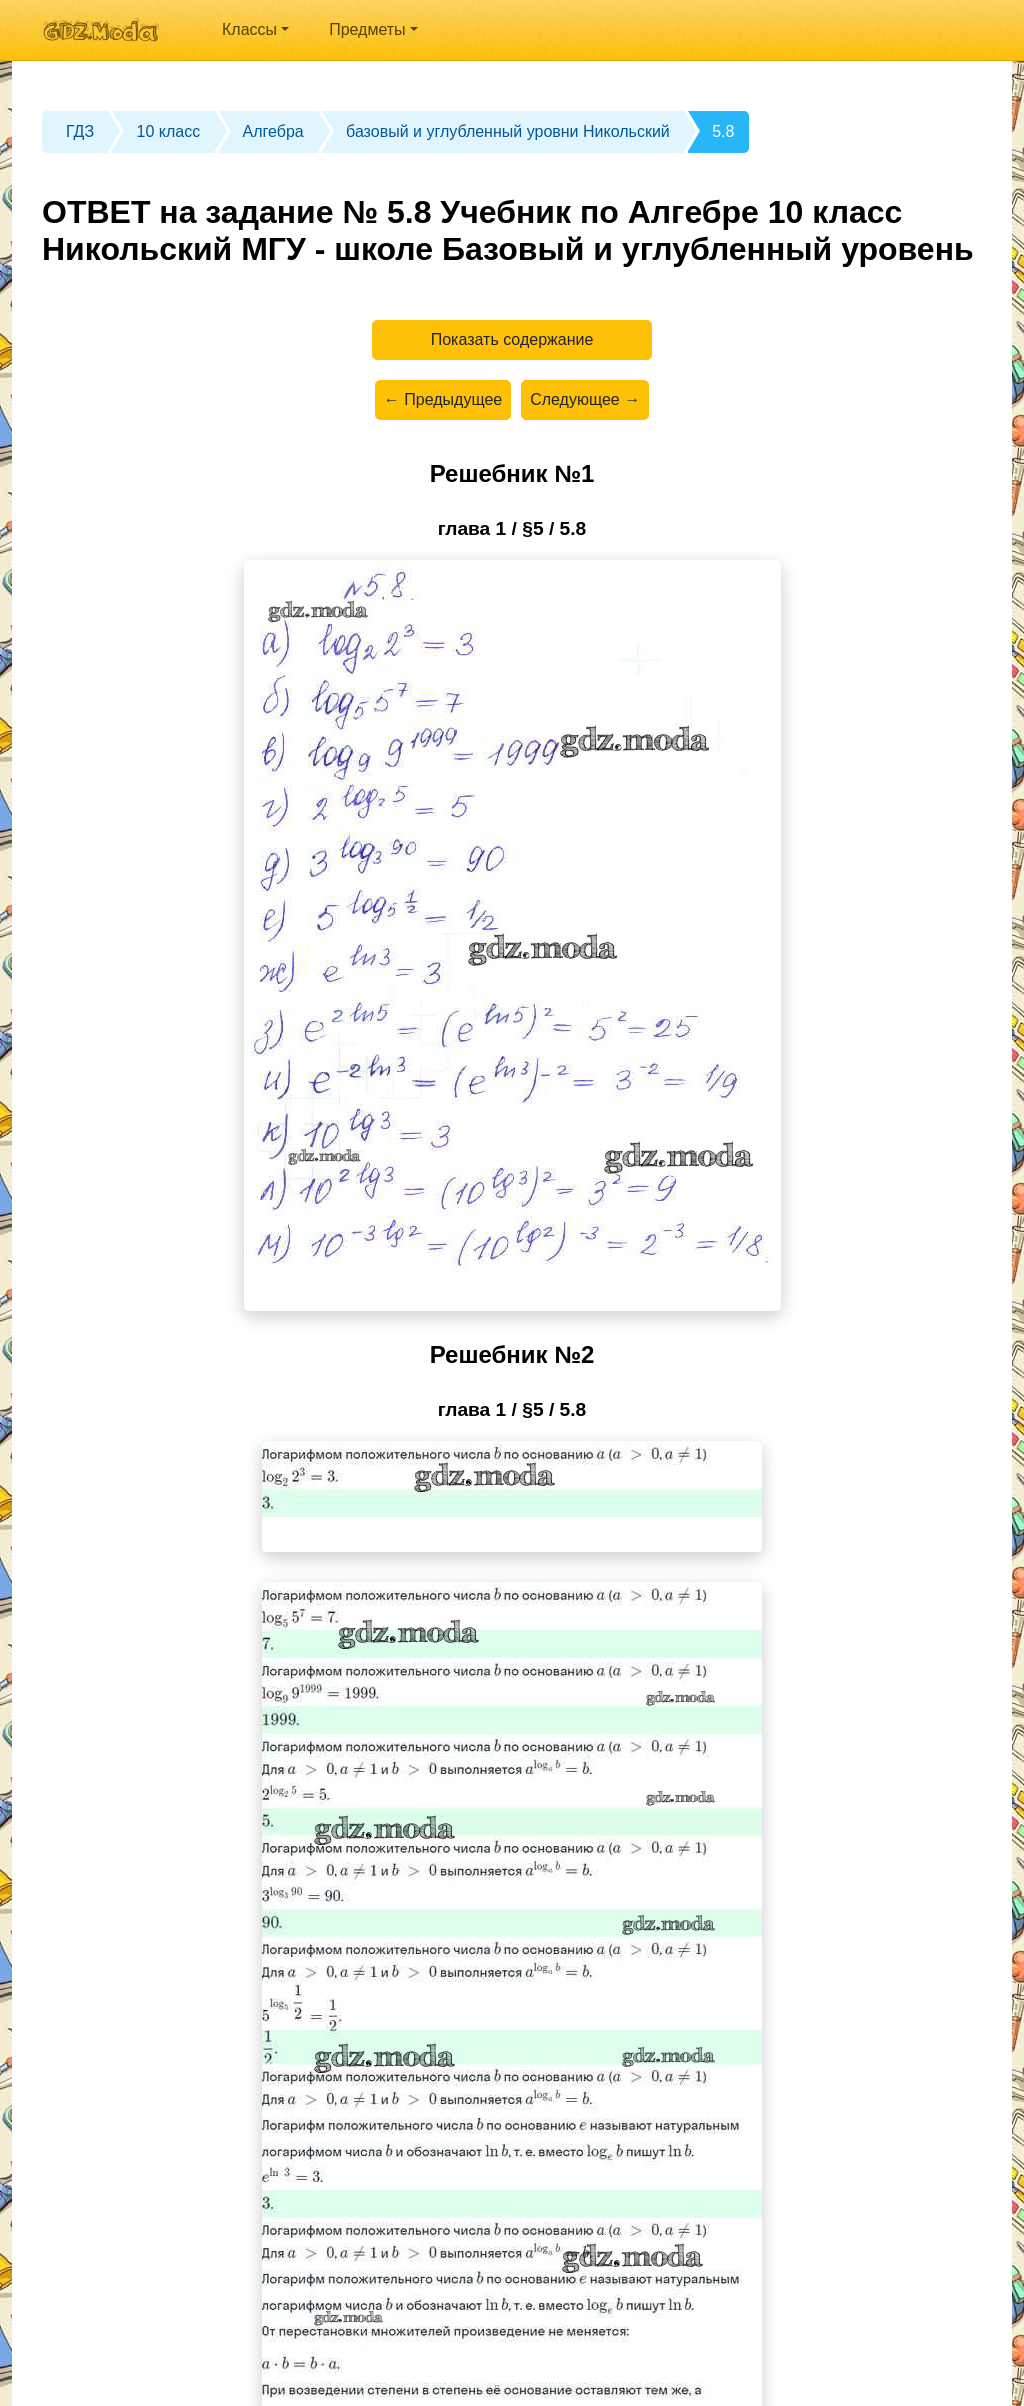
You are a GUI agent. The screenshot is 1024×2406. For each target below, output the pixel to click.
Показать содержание (512, 339)
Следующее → (585, 399)
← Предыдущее (443, 399)
